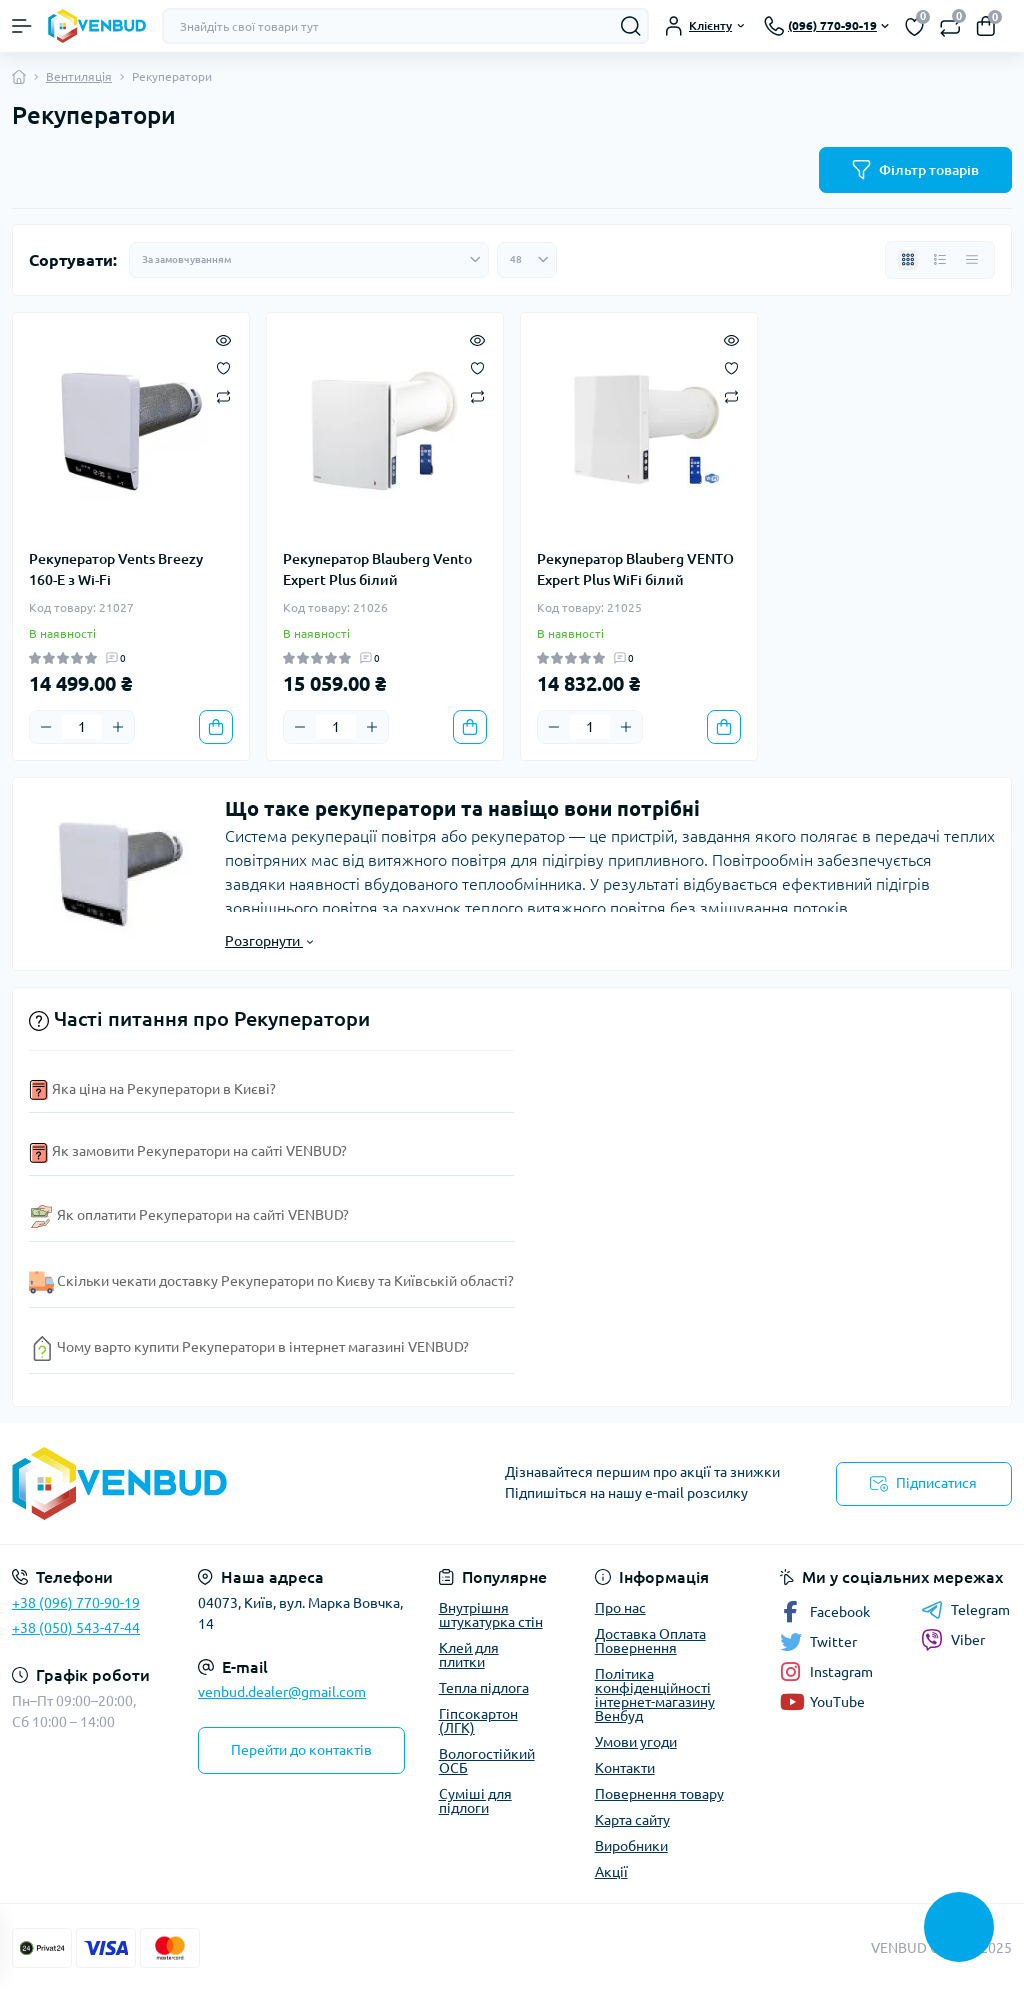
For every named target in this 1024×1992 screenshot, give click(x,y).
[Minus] (46, 727)
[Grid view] (908, 260)
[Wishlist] (223, 367)
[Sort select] (309, 260)
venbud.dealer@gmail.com (282, 1692)
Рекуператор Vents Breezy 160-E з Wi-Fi (116, 569)
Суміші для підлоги (475, 1801)
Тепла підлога (484, 1688)
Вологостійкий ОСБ (487, 1761)
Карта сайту (632, 1820)
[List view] (940, 260)
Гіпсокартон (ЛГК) (478, 1721)
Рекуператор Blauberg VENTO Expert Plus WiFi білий (635, 569)
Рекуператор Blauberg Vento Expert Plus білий (377, 569)
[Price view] (972, 260)
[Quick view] (223, 339)
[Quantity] (82, 727)
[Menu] (22, 26)
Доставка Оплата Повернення (650, 1641)
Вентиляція (79, 76)
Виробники (631, 1846)
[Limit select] (527, 260)
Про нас (620, 1608)
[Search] (631, 26)
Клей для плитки (469, 1655)
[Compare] (223, 395)
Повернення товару (659, 1794)
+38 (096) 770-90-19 (76, 1603)
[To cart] (216, 727)
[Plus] (118, 727)
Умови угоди (636, 1742)
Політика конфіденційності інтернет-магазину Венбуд (655, 1695)
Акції (611, 1872)
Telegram (965, 1610)
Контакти (625, 1768)
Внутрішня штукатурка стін (491, 1615)
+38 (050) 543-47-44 (76, 1628)
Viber (953, 1640)
